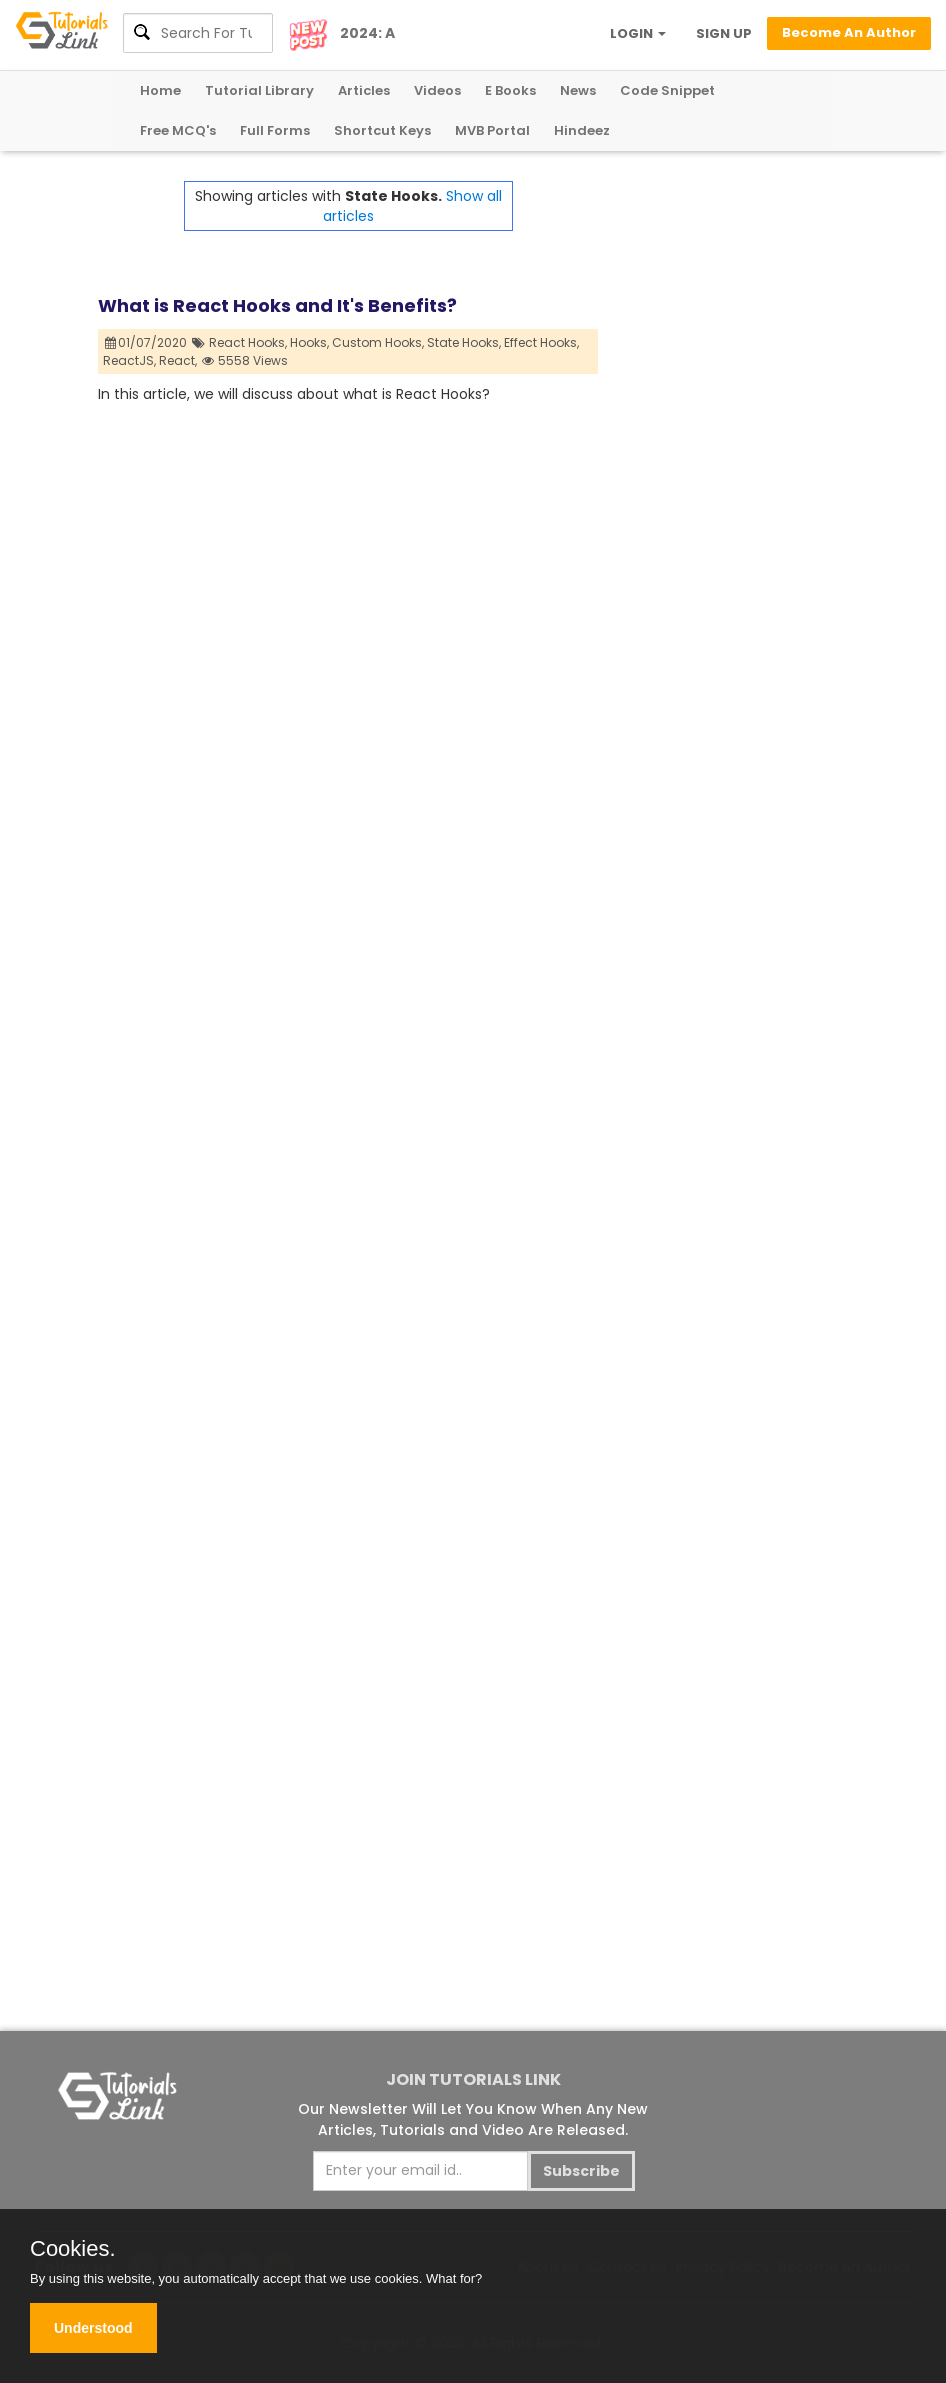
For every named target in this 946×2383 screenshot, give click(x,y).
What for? (454, 2278)
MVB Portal (492, 130)
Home (160, 90)
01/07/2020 (146, 342)
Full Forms (275, 130)
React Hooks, (248, 342)
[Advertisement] (723, 481)
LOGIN (638, 33)
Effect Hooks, (541, 342)
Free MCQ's (178, 130)
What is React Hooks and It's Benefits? (277, 305)
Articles (364, 90)
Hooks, (309, 342)
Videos (437, 90)
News (578, 90)
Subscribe (581, 2171)
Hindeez (582, 130)
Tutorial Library (259, 90)
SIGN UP (724, 33)
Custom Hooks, (378, 342)
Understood (93, 2328)
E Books (510, 90)
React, (178, 360)
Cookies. (73, 2249)
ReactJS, (129, 360)
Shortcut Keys (382, 130)
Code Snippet (667, 90)
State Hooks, (464, 342)
